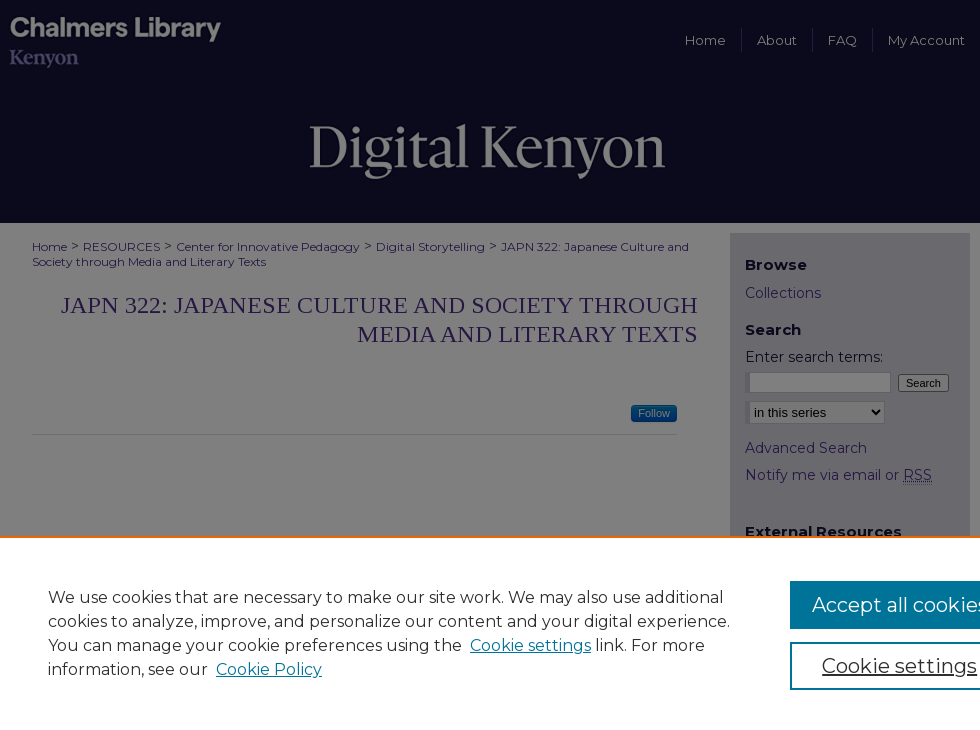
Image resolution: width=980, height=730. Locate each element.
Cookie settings (530, 645)
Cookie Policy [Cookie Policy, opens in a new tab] (269, 669)
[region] (490, 633)
